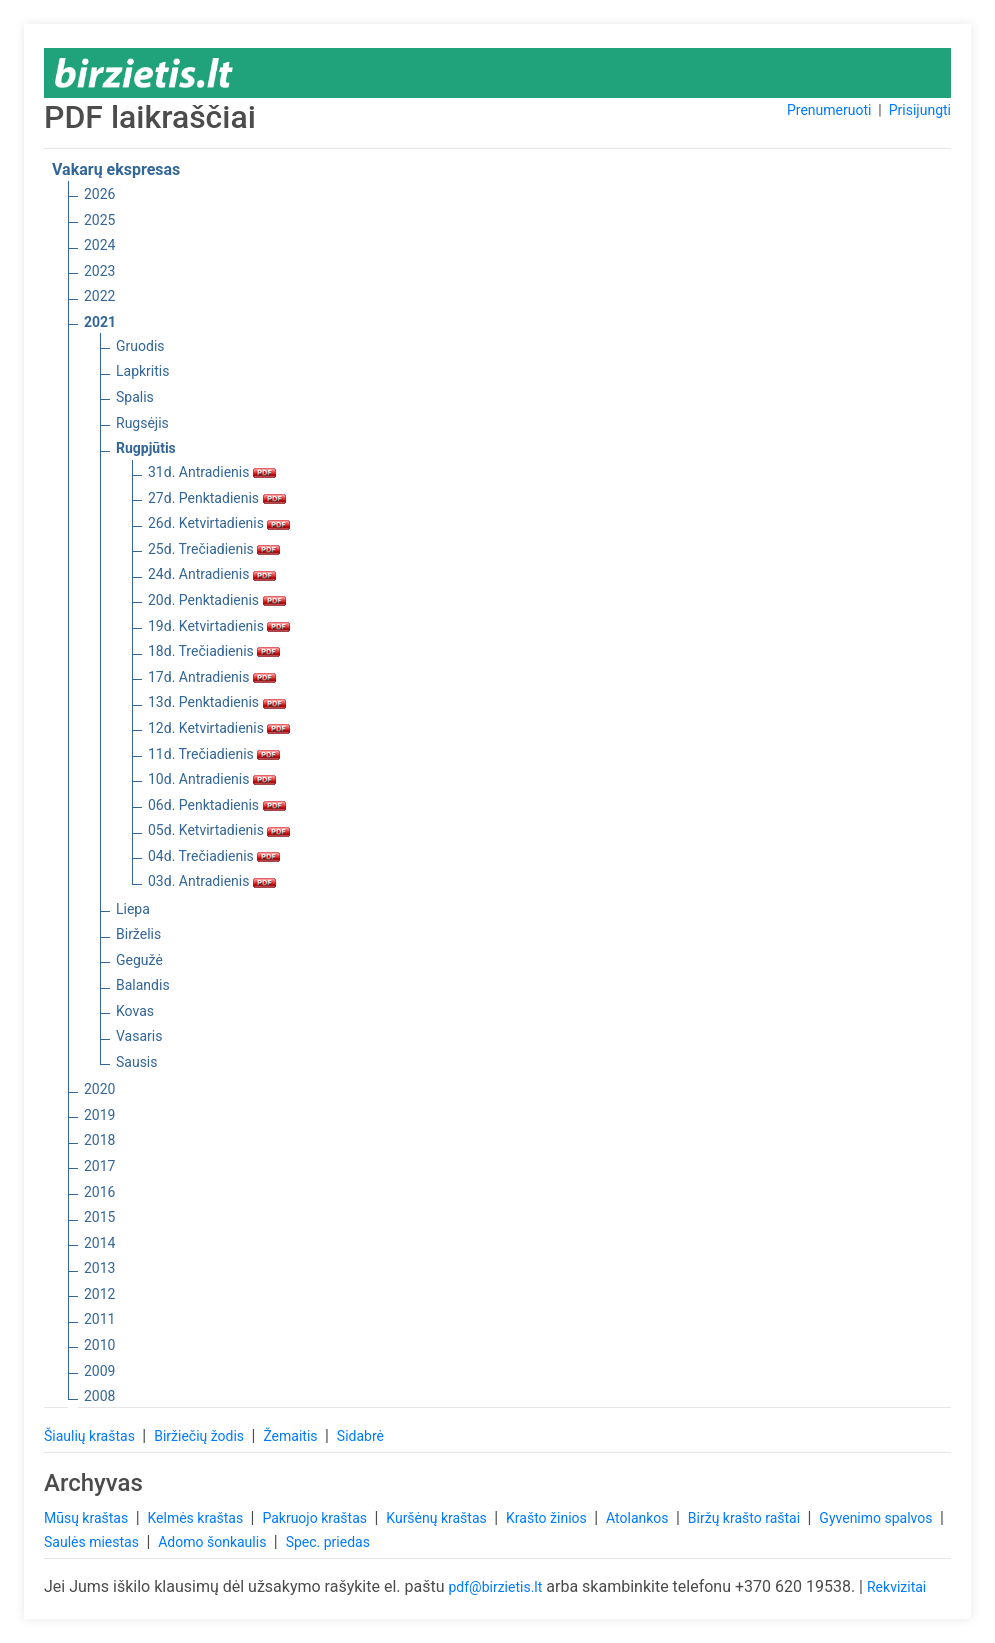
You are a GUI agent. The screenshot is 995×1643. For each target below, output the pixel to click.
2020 (99, 1089)
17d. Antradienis (212, 677)
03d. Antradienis (212, 881)
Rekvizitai (896, 1587)
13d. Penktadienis (217, 702)
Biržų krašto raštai (746, 1518)
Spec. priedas (328, 1542)
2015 (99, 1217)
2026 (99, 194)
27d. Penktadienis (217, 498)
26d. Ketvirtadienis (219, 523)
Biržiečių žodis (200, 1436)
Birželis (138, 934)
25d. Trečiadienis (214, 549)
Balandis (143, 985)
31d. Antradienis (212, 472)
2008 (99, 1396)
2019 (99, 1115)
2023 (99, 271)
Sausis (137, 1062)
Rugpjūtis (146, 448)
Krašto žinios (548, 1518)
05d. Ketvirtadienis (219, 830)
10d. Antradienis (212, 779)
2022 (99, 296)
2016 (99, 1192)
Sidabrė (360, 1436)
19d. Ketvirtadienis (219, 626)
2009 (99, 1371)
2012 (99, 1294)
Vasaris (139, 1036)
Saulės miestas (93, 1542)
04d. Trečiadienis (214, 856)
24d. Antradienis (212, 574)
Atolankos (639, 1518)
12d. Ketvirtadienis (219, 728)
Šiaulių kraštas (91, 1436)
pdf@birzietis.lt (495, 1587)
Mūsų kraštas (88, 1518)
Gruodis (140, 346)
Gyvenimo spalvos (877, 1518)
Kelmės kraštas (196, 1518)
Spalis (135, 397)
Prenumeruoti (829, 110)
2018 (99, 1140)
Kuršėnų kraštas (438, 1518)
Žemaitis (292, 1436)
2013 (99, 1268)
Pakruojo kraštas (316, 1518)
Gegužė (139, 960)
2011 (99, 1319)
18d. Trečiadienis (214, 651)
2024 (99, 245)
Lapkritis (142, 371)
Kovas (135, 1011)
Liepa (133, 909)
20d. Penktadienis (217, 600)
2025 (99, 220)
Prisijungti (920, 110)
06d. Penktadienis (217, 805)
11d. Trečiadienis (214, 754)
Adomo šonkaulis (214, 1542)
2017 (99, 1166)
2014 (99, 1243)
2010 (99, 1345)
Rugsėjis (142, 423)
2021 (100, 322)
